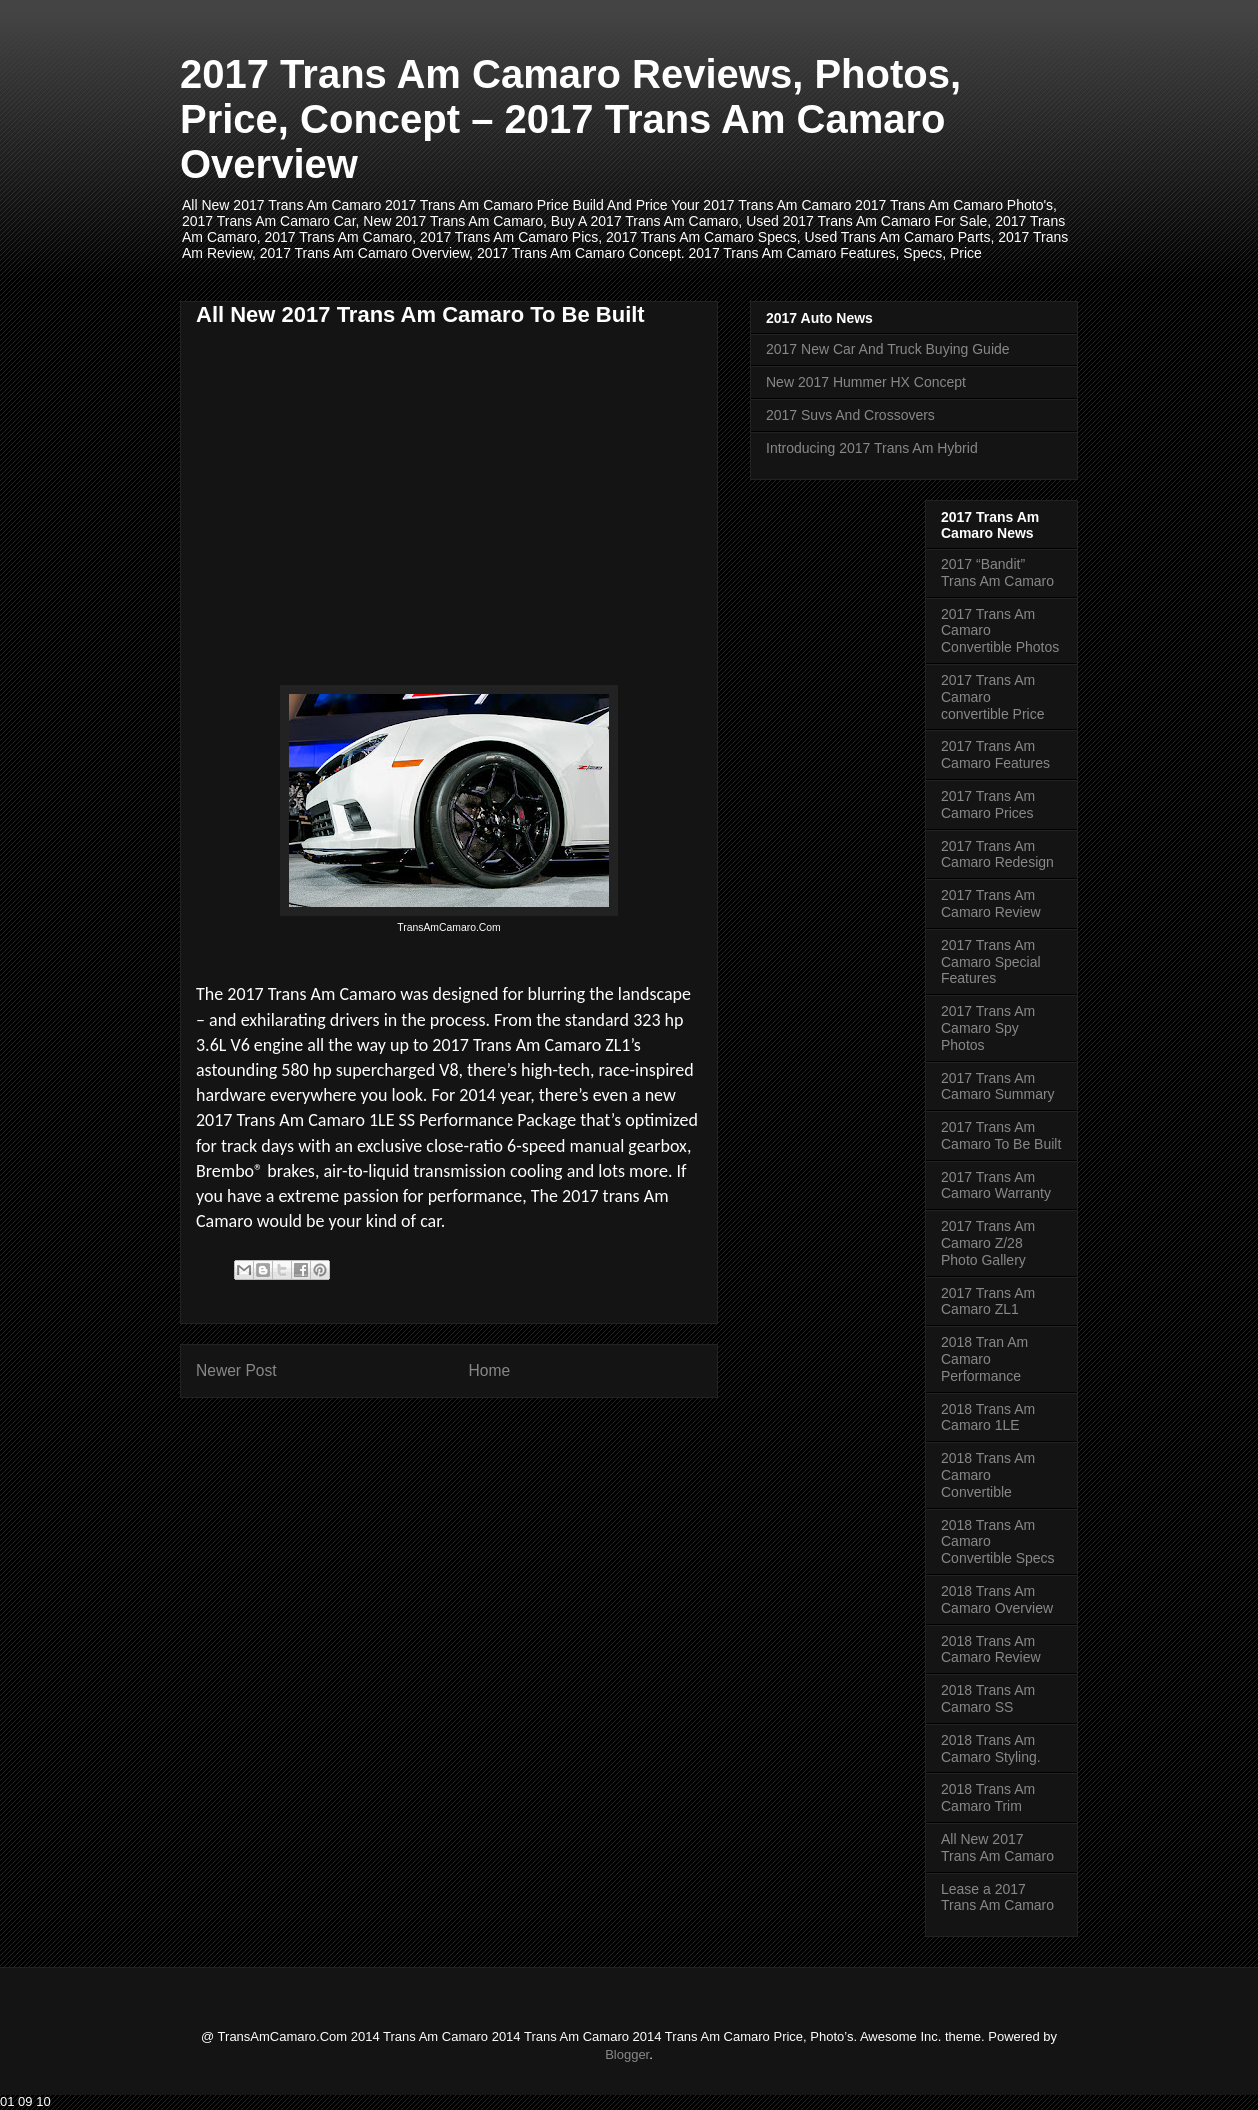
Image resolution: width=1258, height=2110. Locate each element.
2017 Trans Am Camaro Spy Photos (988, 1028)
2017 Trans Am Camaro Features (995, 754)
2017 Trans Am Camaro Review (991, 903)
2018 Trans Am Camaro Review (991, 1649)
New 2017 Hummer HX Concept (866, 382)
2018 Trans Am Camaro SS (988, 1698)
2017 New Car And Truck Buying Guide (888, 349)
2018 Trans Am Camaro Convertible (988, 1475)
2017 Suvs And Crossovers (850, 415)
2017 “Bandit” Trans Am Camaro (997, 572)
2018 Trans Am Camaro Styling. (991, 1748)
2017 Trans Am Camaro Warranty (996, 1185)
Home (490, 1370)
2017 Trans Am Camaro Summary (998, 1086)
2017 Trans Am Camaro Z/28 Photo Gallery (988, 1243)
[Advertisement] (364, 481)
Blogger (627, 2054)
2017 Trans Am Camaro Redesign (997, 854)
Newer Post (236, 1370)
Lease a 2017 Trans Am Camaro (997, 1897)
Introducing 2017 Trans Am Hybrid (872, 448)
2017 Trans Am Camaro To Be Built (1001, 1135)
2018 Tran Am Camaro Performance (984, 1359)
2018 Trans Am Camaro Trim (988, 1797)
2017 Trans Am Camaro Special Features (991, 962)
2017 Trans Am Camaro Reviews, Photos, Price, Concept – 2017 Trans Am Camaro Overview (570, 119)
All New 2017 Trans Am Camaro (997, 1847)
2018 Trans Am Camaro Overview (997, 1599)
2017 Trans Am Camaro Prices (988, 804)
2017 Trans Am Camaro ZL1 (988, 1301)
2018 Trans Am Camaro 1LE (988, 1417)
